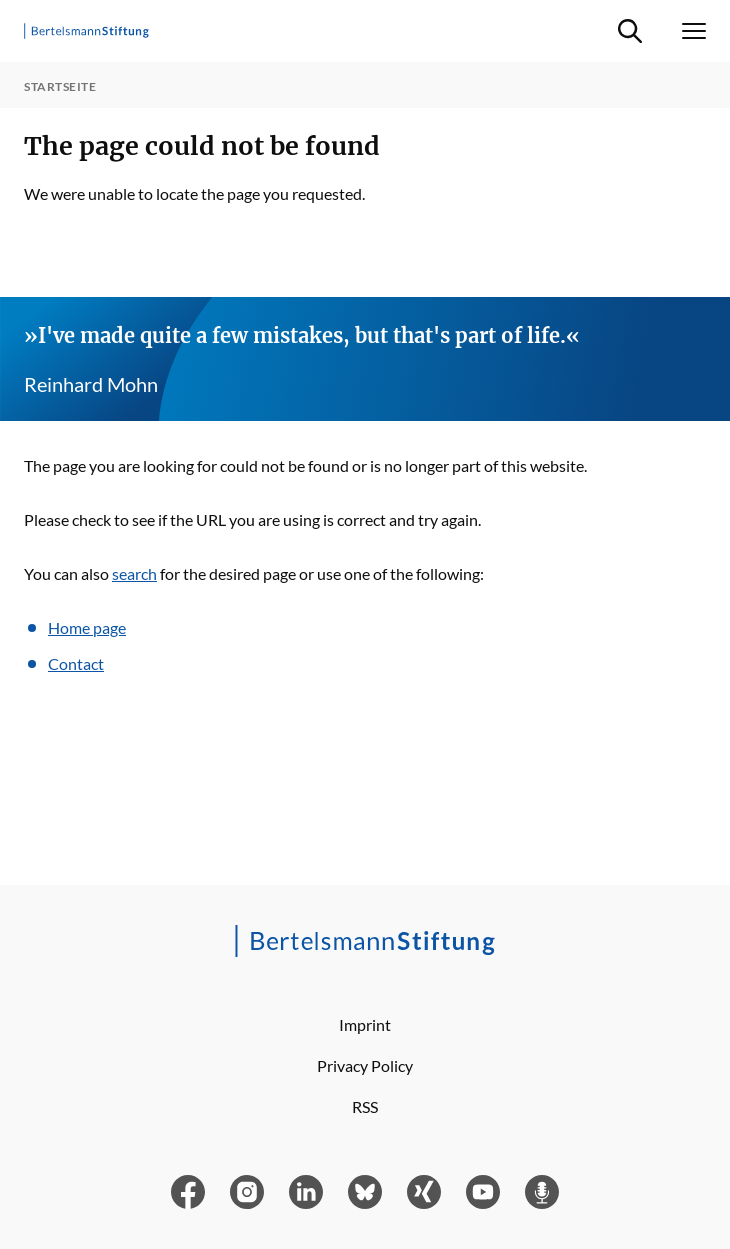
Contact (76, 663)
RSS (365, 1106)
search (134, 573)
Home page (87, 627)
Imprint (365, 1024)
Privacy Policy (365, 1065)
